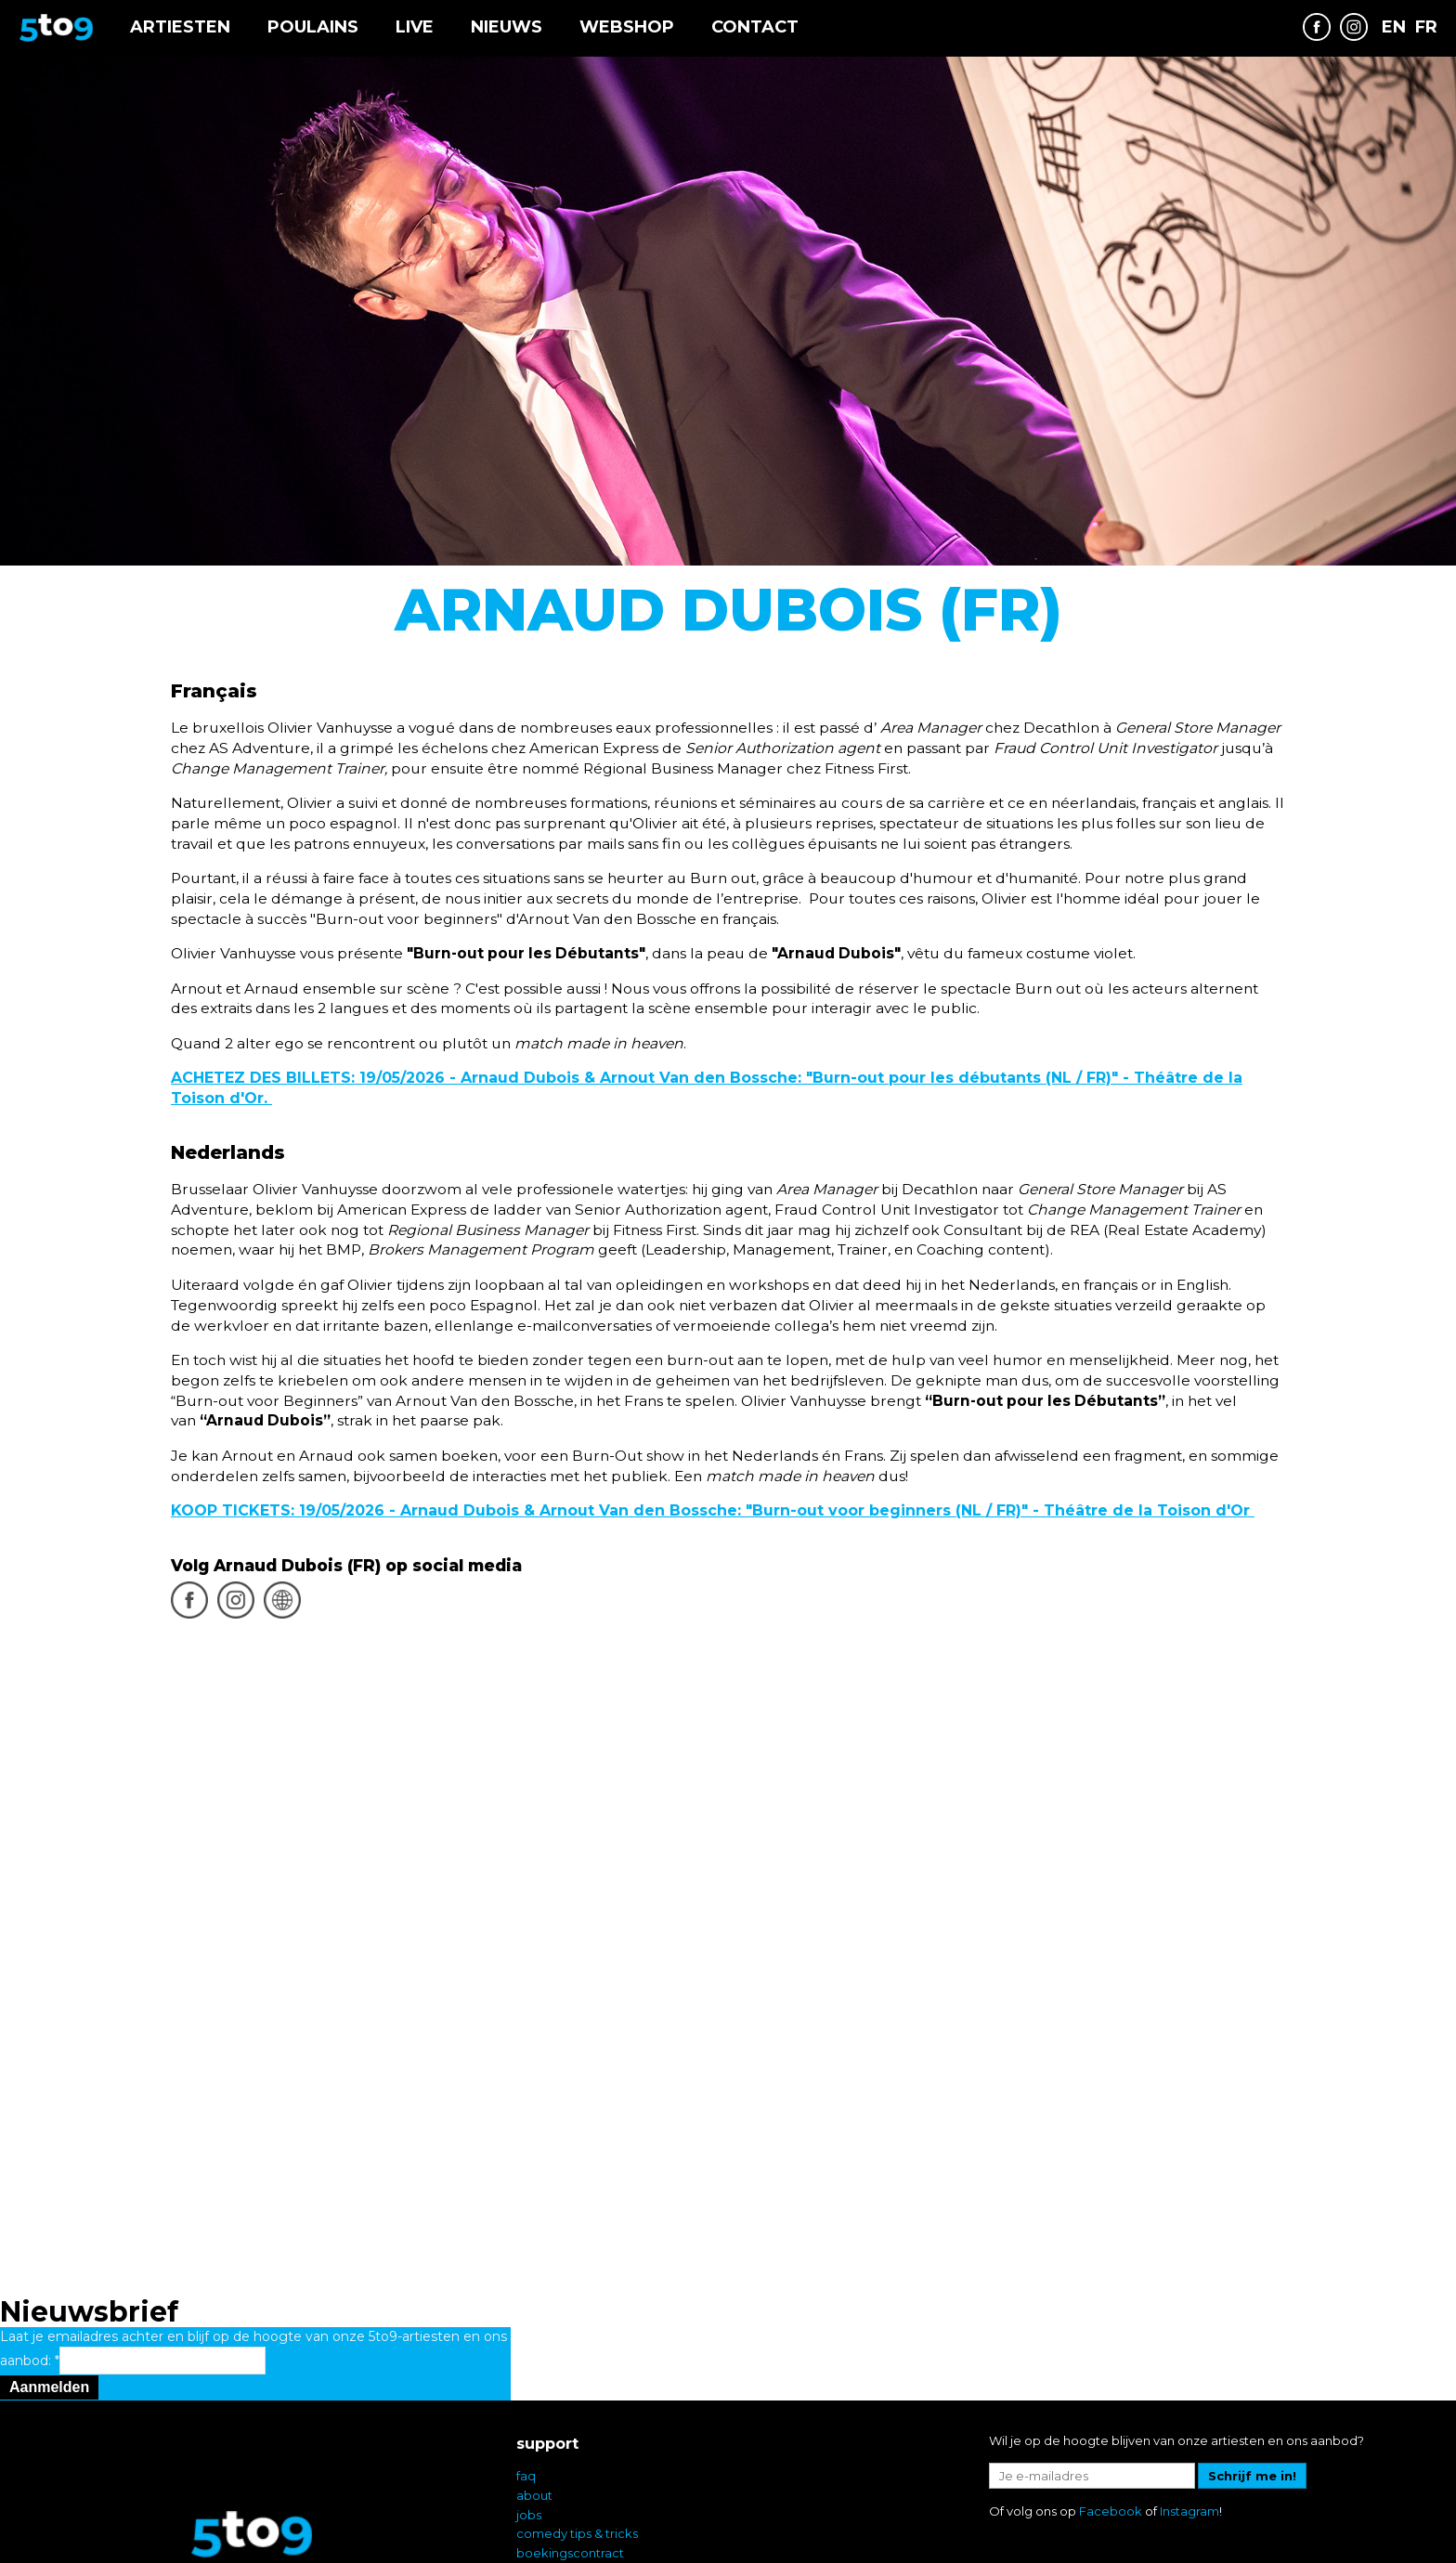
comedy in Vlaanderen (585, 2488)
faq (526, 2372)
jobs (528, 2411)
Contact (755, 27)
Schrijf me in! (1252, 2372)
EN (1394, 27)
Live (415, 27)
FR (1426, 27)
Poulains (312, 27)
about (534, 2392)
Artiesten (180, 27)
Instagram (1189, 2407)
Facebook (1110, 2407)
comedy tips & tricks (577, 2430)
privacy (538, 2469)
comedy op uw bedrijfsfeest (600, 2508)
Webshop (626, 27)
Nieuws (506, 27)
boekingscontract (570, 2449)
